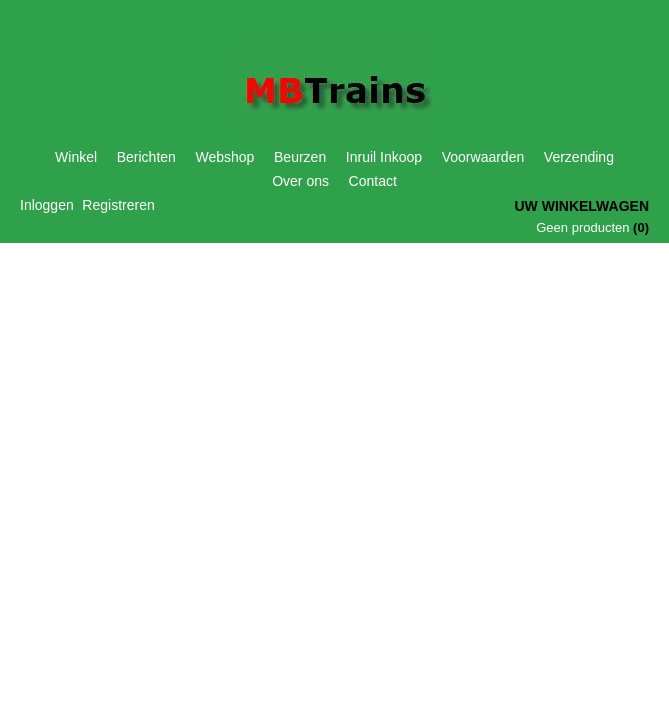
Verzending (579, 157)
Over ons (300, 181)
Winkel (76, 157)
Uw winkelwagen (581, 206)
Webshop (225, 157)
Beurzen (300, 157)
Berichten (146, 157)
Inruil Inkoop (384, 157)
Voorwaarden (483, 157)
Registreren (118, 205)
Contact (373, 181)
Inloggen (47, 205)
